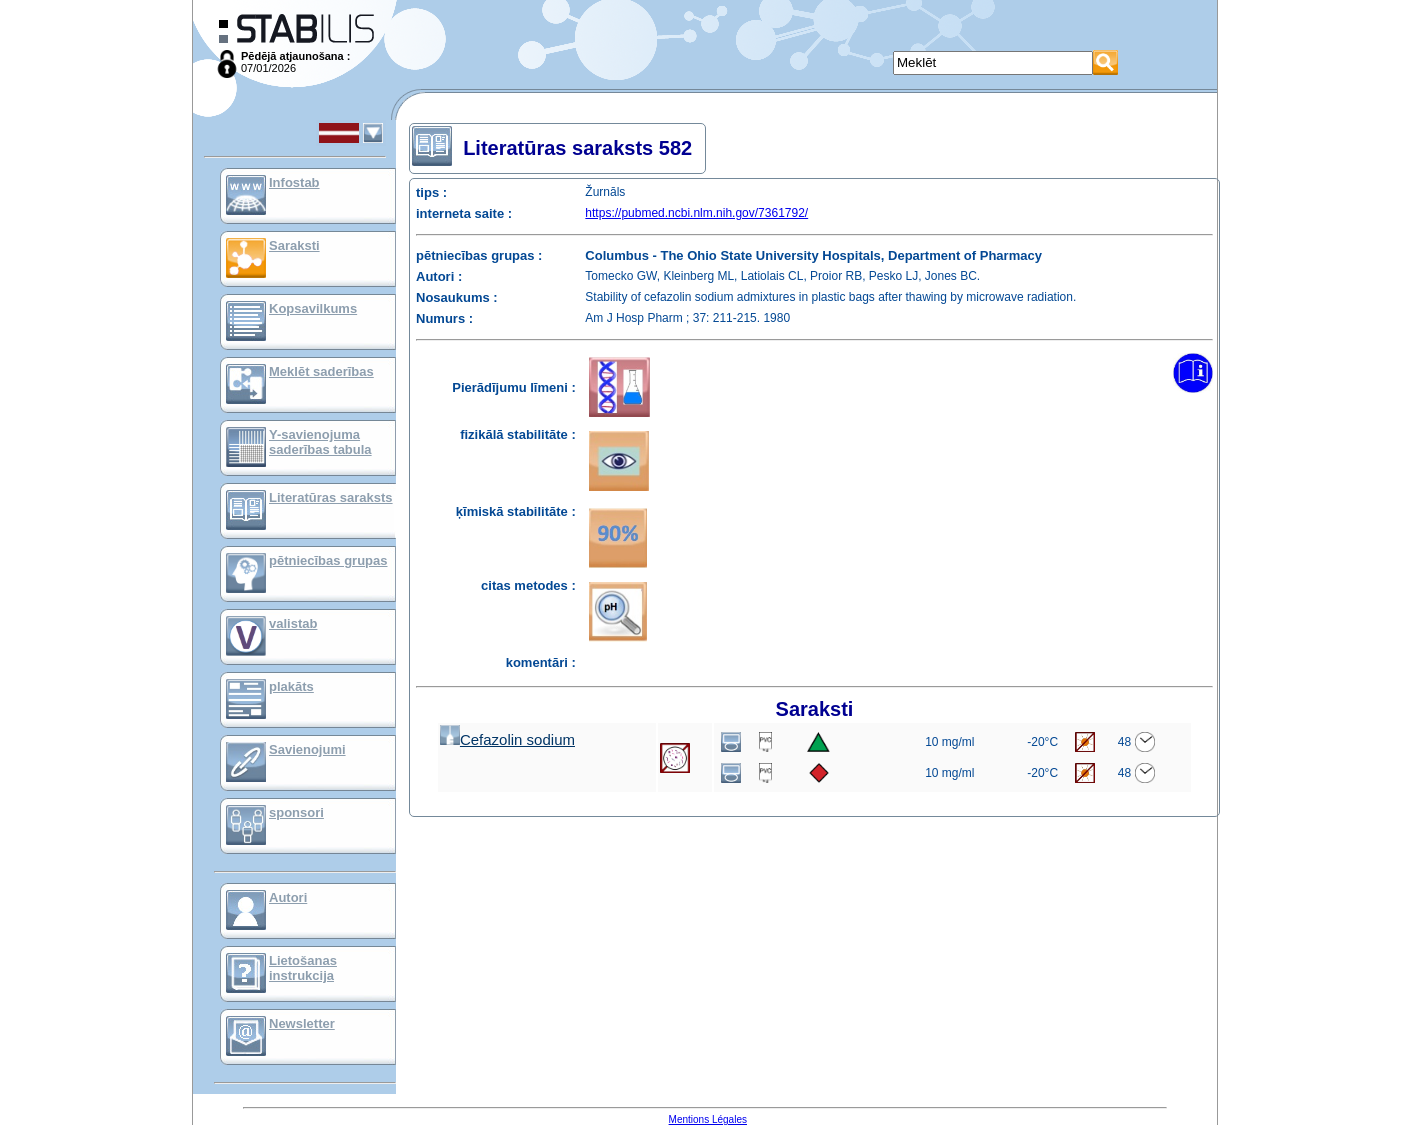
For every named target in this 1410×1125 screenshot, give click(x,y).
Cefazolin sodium (507, 739)
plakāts (291, 686)
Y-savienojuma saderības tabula (320, 442)
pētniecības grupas (328, 560)
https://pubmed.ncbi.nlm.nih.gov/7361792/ (696, 213)
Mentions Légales (708, 1119)
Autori (288, 897)
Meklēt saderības (321, 371)
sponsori (296, 812)
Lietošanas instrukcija (303, 968)
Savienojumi (307, 749)
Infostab (294, 182)
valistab (293, 623)
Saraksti (294, 245)
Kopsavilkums (313, 308)
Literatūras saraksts (331, 497)
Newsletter (302, 1023)
